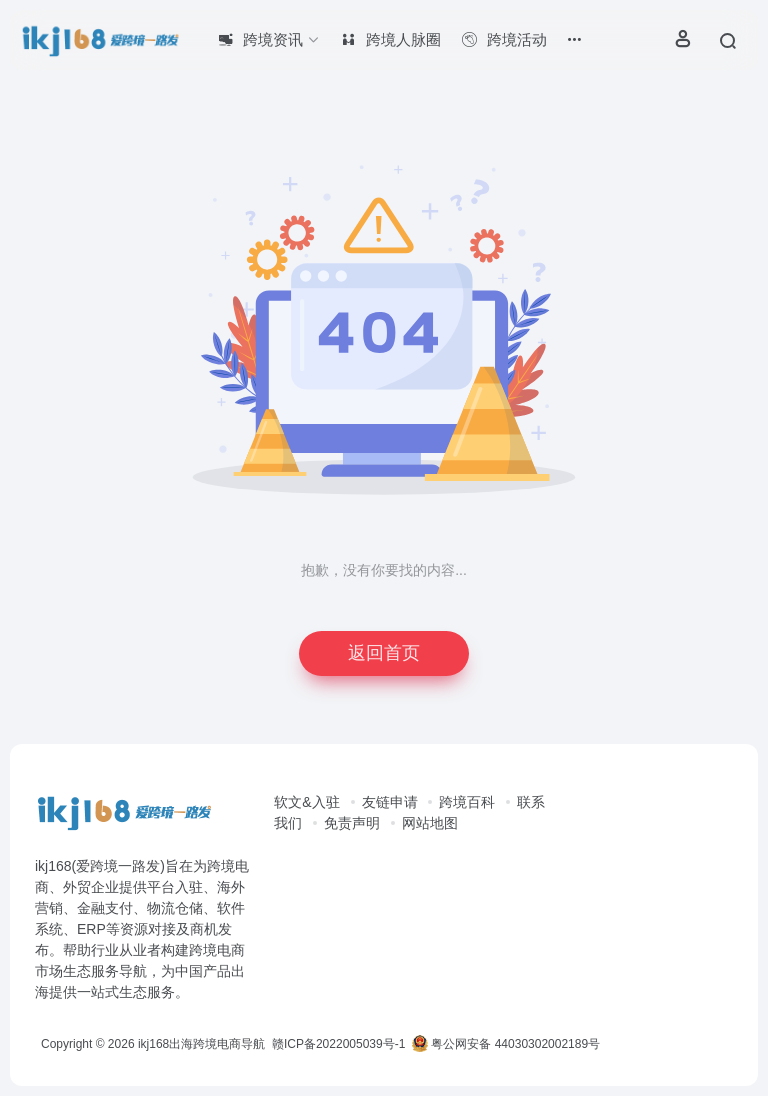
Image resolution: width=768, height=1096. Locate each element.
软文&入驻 (306, 802)
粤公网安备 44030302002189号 (506, 1044)
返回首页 (384, 653)
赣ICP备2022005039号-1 (337, 1044)
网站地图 (430, 823)
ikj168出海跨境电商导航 (201, 1044)
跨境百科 (467, 802)
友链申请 (390, 802)
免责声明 (352, 823)
